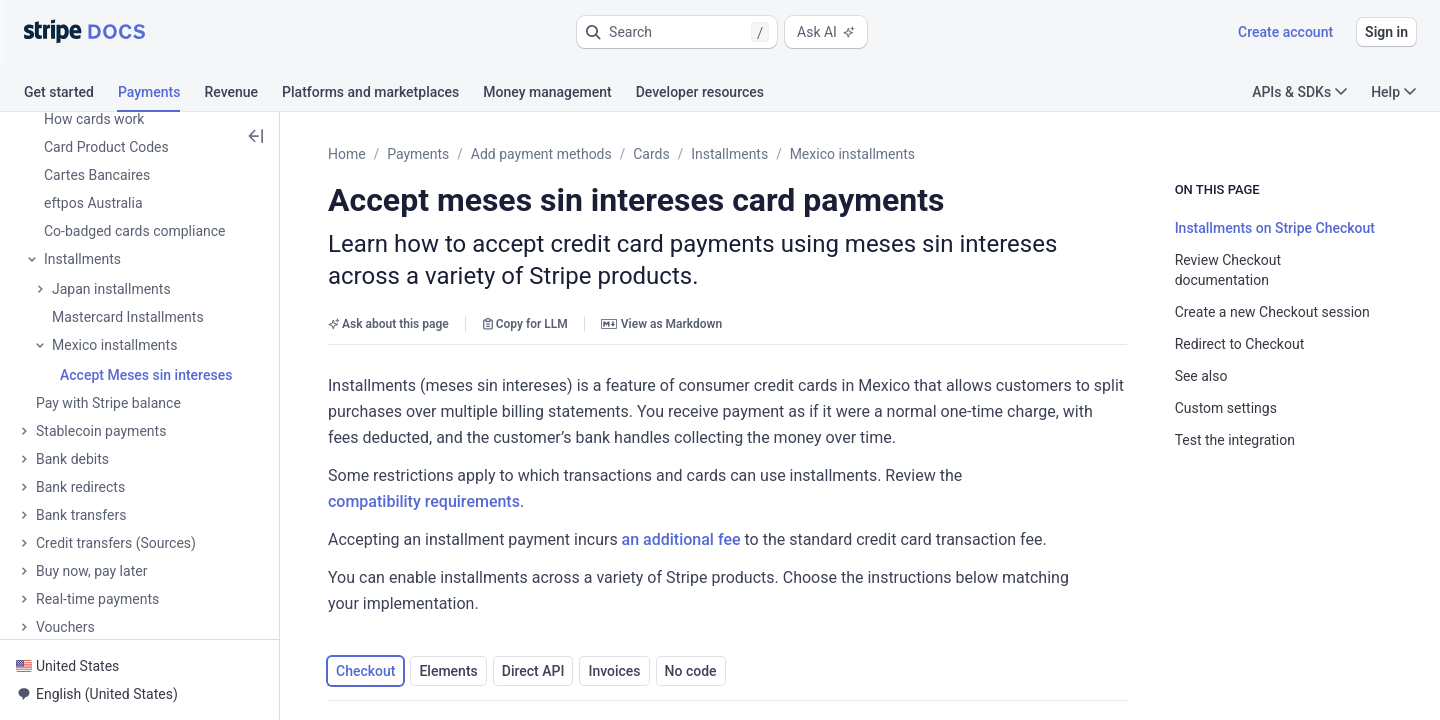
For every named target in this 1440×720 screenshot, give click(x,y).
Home (347, 154)
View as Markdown (661, 324)
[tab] (71, 95)
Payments (418, 154)
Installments (729, 154)
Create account (1285, 32)
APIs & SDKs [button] (1299, 92)
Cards (651, 154)
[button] (677, 32)
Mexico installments (852, 154)
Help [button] (1393, 92)
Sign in (1386, 32)
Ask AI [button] (826, 32)
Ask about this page (388, 324)
